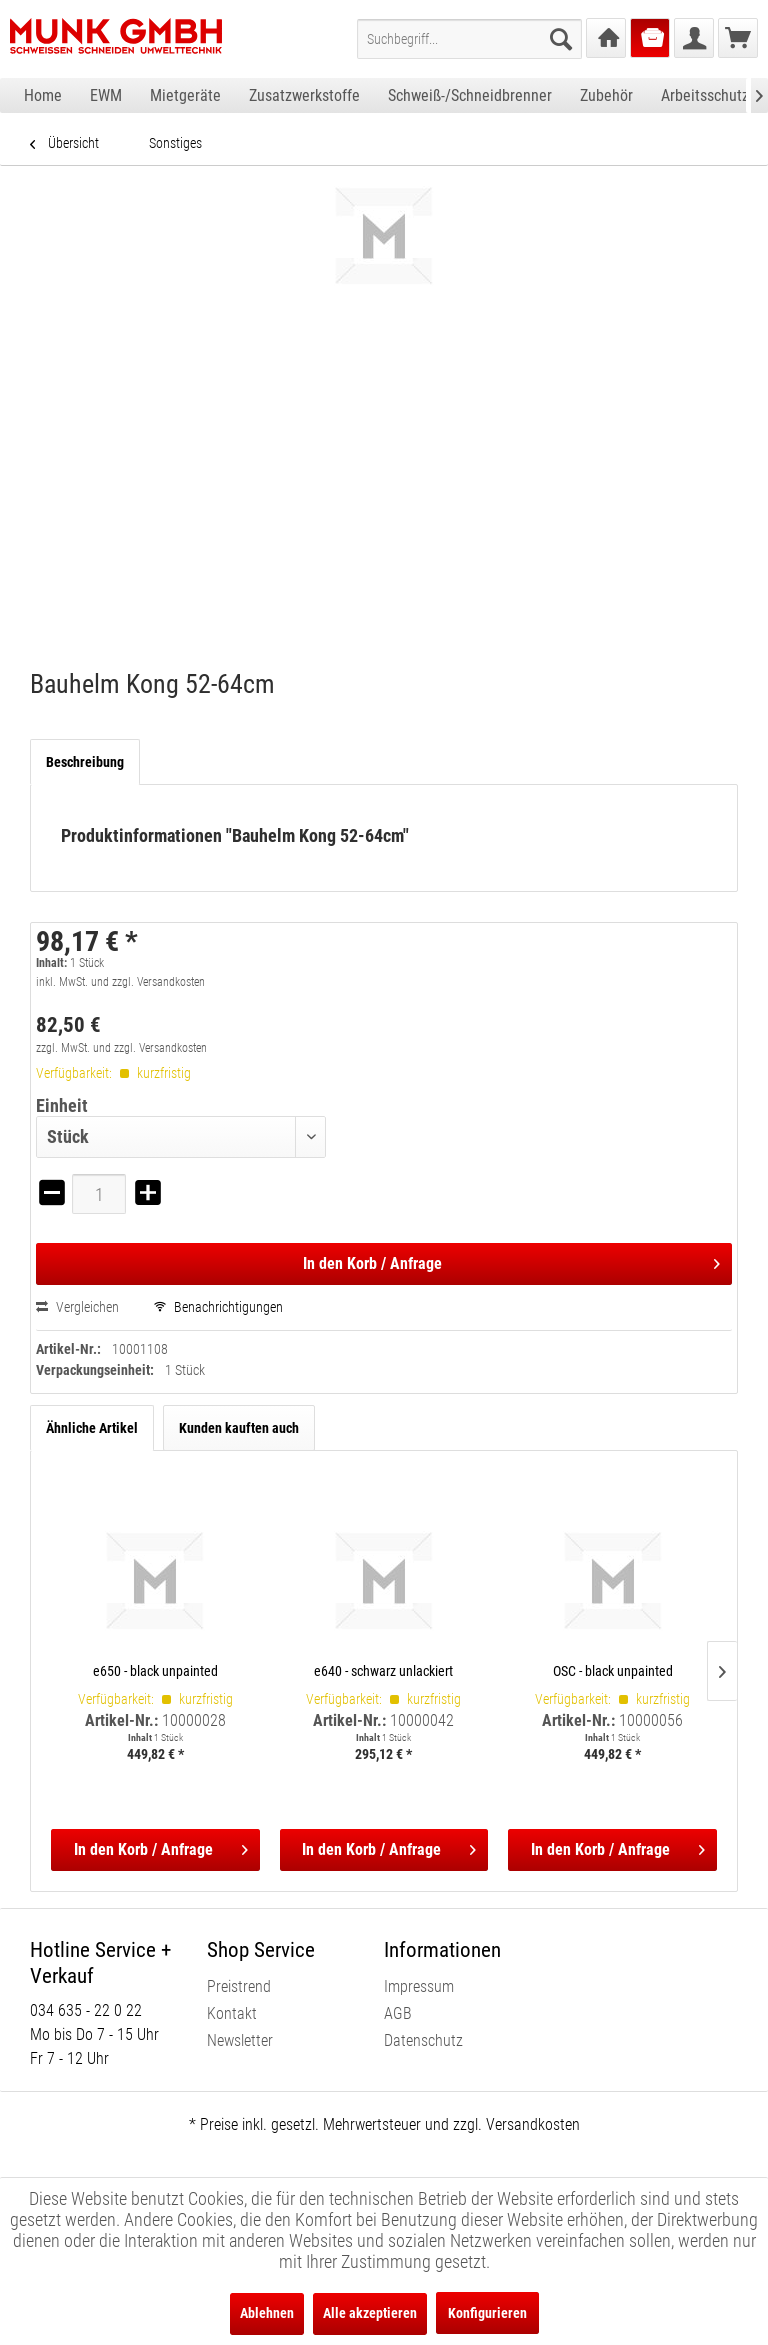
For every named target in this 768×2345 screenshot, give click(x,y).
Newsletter (240, 2040)
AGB (398, 2013)
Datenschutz (423, 2040)
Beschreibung (85, 762)
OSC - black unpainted (613, 1671)
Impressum (419, 1986)
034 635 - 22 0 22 (86, 2010)
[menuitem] (469, 39)
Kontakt (232, 2013)
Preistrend (239, 1986)
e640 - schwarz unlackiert (383, 1671)
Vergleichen (77, 1307)
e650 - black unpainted (155, 1671)
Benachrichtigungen (218, 1307)
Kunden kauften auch (239, 1428)
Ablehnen (267, 2313)
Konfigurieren (487, 2313)
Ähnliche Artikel (92, 1428)
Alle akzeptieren (370, 2313)
